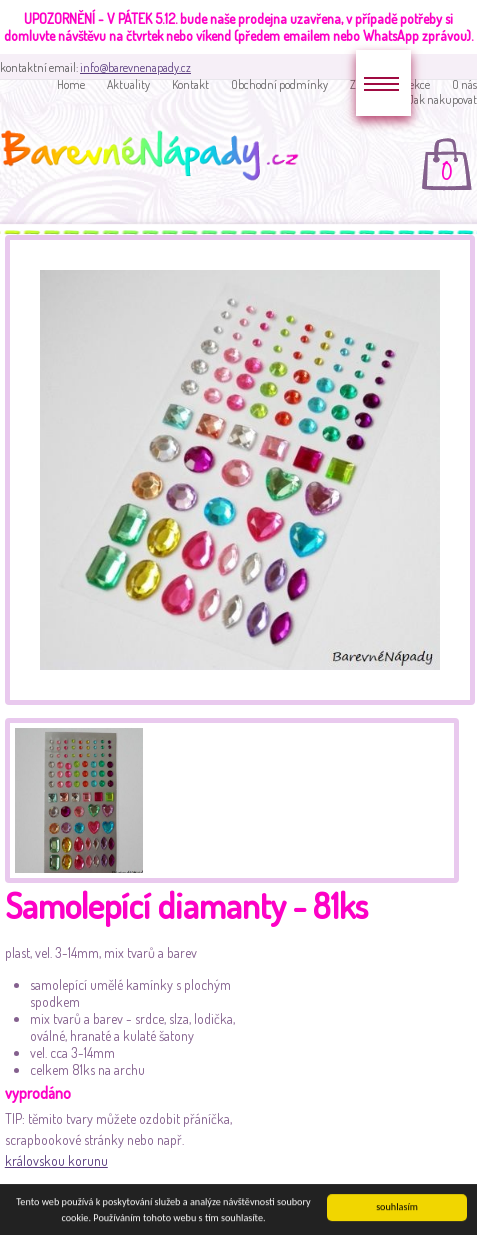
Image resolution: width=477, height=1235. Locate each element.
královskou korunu (56, 1160)
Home (71, 84)
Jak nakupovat (442, 99)
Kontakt (190, 84)
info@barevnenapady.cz (135, 67)
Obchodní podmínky (279, 84)
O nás (464, 84)
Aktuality (128, 84)
